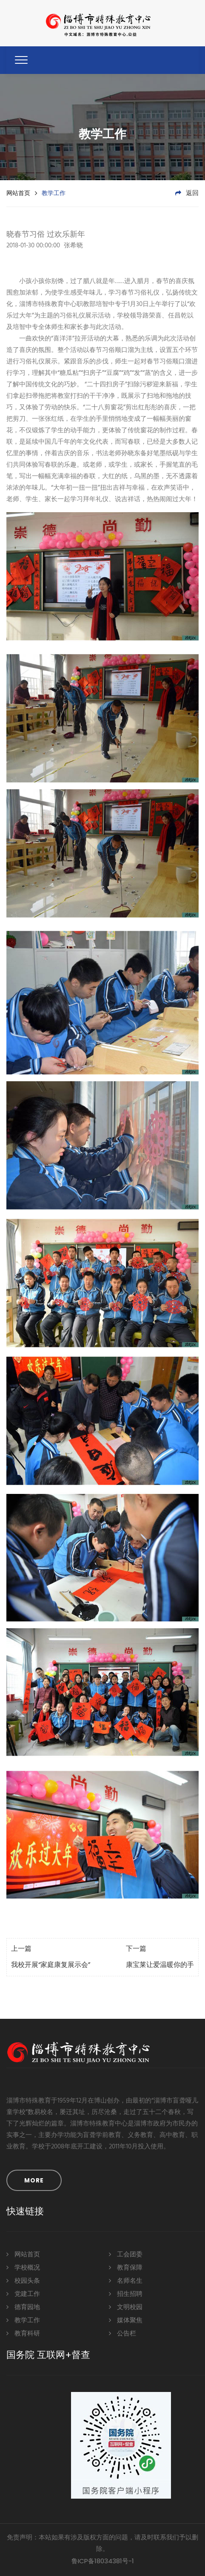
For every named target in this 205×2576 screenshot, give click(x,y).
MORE (34, 2180)
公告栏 (122, 2333)
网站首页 (18, 193)
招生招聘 (125, 2293)
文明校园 (125, 2306)
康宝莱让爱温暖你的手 (160, 1965)
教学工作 (23, 2320)
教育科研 (23, 2333)
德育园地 (23, 2306)
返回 (187, 193)
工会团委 (125, 2254)
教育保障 (125, 2267)
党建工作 (23, 2293)
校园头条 (23, 2280)
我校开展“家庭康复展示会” (50, 1965)
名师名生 (125, 2280)
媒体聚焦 (125, 2320)
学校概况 (23, 2267)
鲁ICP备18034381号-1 (102, 2560)
